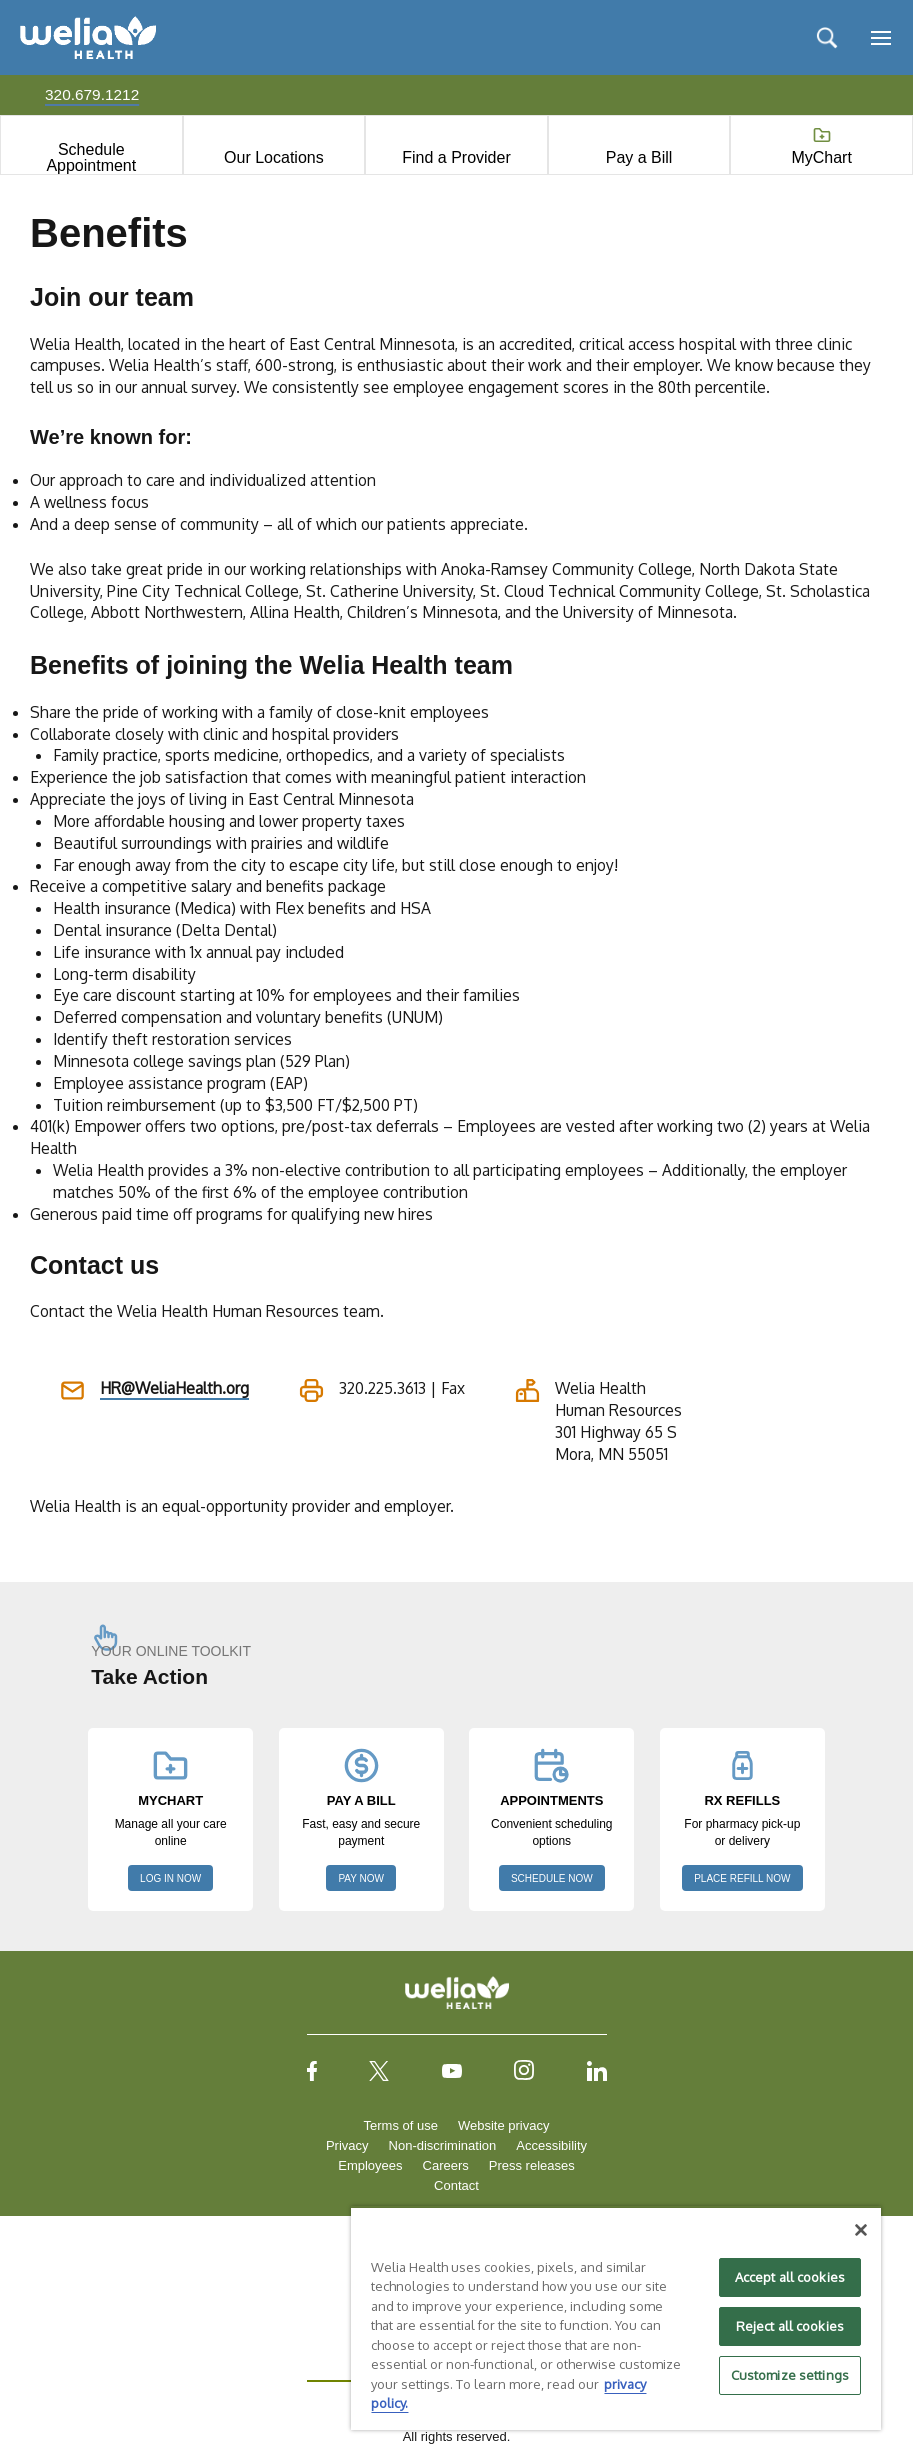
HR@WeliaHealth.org (174, 1388)
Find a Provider (456, 157)
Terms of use (401, 2125)
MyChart (821, 157)
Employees (370, 2165)
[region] (616, 2318)
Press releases (532, 2165)
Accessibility (551, 2145)
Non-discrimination (443, 2145)
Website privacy (504, 2125)
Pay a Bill (639, 157)
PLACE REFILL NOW (742, 1878)
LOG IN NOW (170, 1878)
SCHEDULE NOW (552, 1878)
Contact (456, 2185)
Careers (446, 2165)
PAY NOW (361, 1878)
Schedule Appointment (91, 157)
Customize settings (790, 2375)
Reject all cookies (790, 2326)
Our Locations (274, 157)
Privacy (347, 2145)
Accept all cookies (790, 2277)
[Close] (861, 2230)
